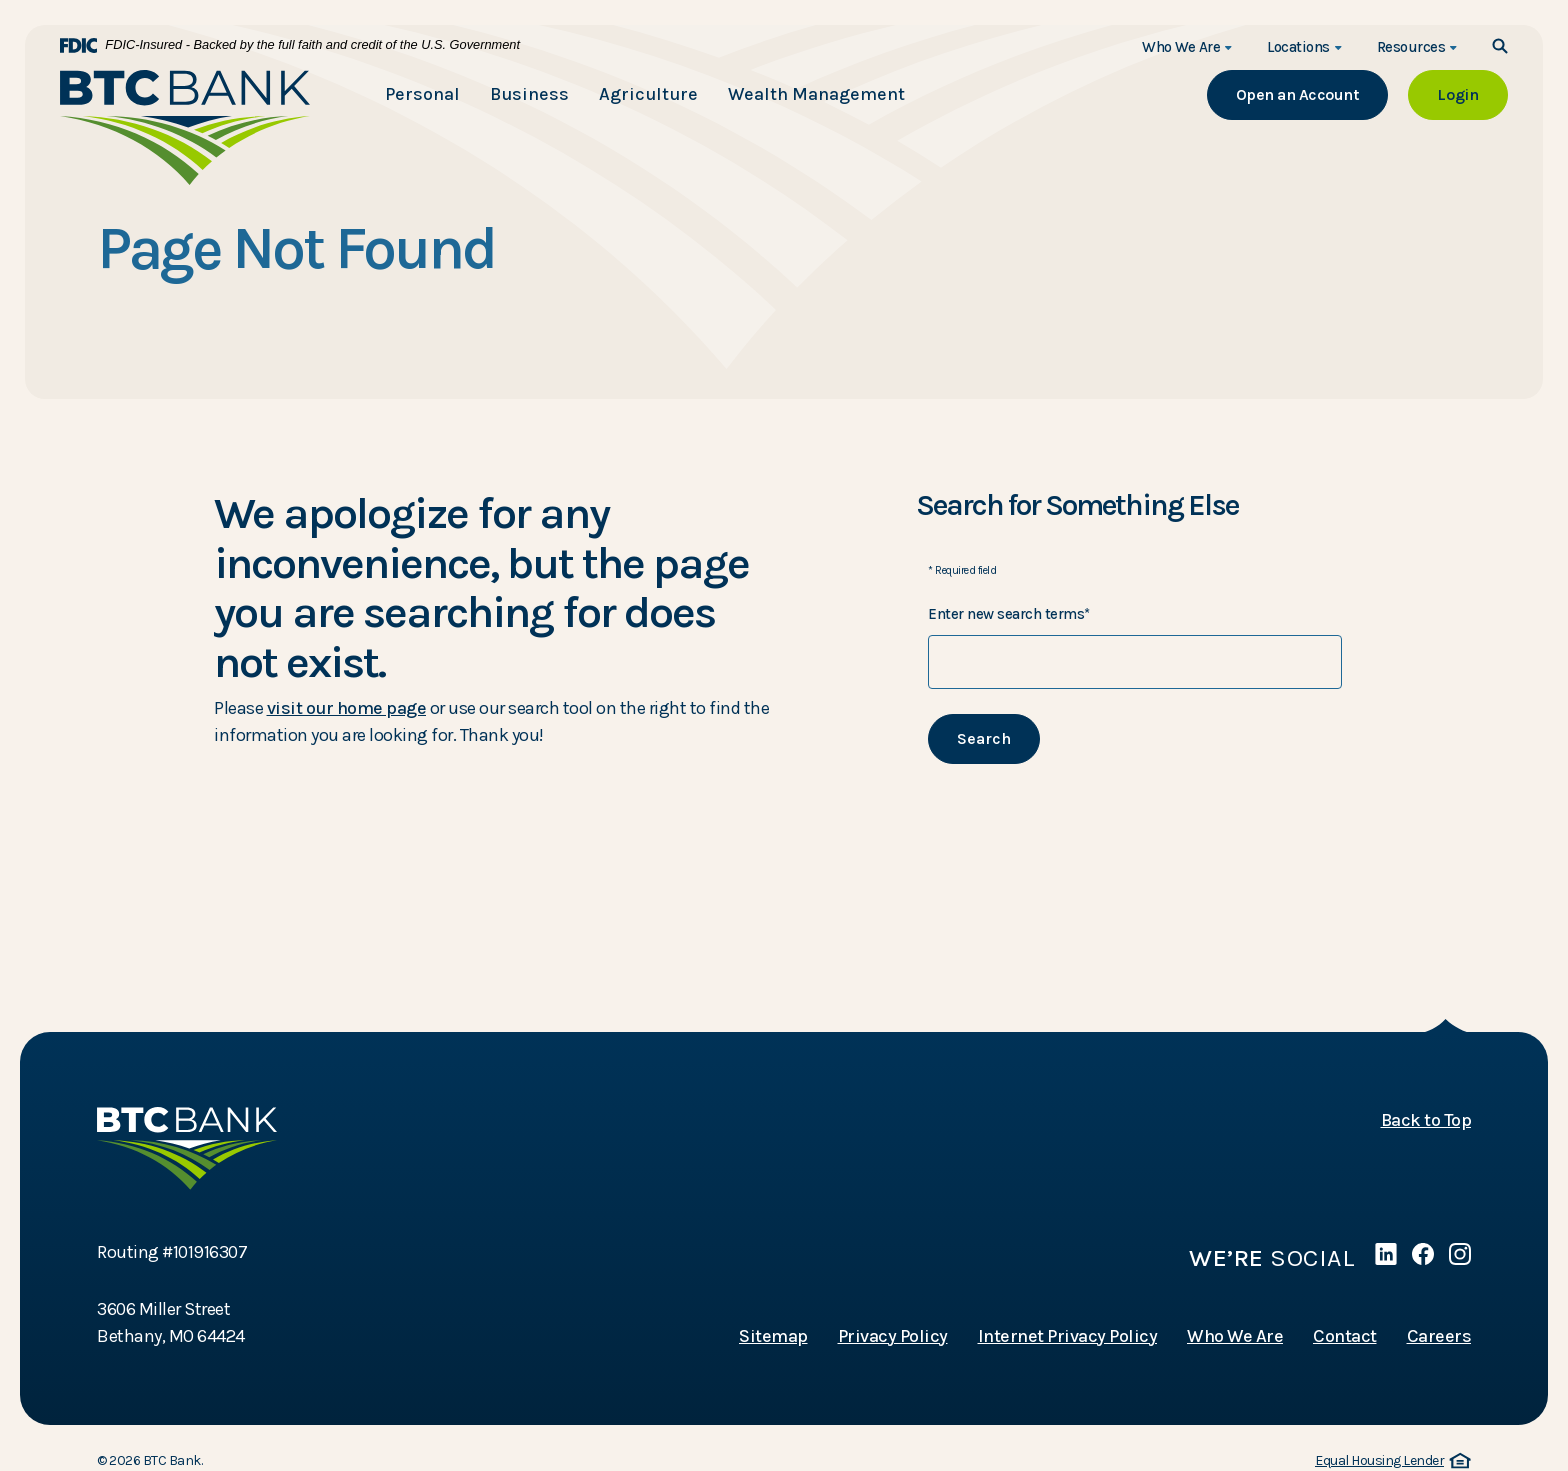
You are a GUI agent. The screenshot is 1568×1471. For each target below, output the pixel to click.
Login (1472, 94)
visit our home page (347, 708)
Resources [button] (1411, 47)
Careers (1439, 1336)
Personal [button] (422, 94)
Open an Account (1312, 94)
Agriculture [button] (648, 94)
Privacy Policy (893, 1336)
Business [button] (529, 94)
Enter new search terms (1009, 614)
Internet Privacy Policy (1068, 1336)
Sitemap (773, 1336)
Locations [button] (1298, 47)
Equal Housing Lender (1393, 1461)
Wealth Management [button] (816, 94)
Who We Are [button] (1181, 47)
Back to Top (1426, 1120)
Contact (1345, 1336)
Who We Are (1235, 1336)
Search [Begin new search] (984, 738)
